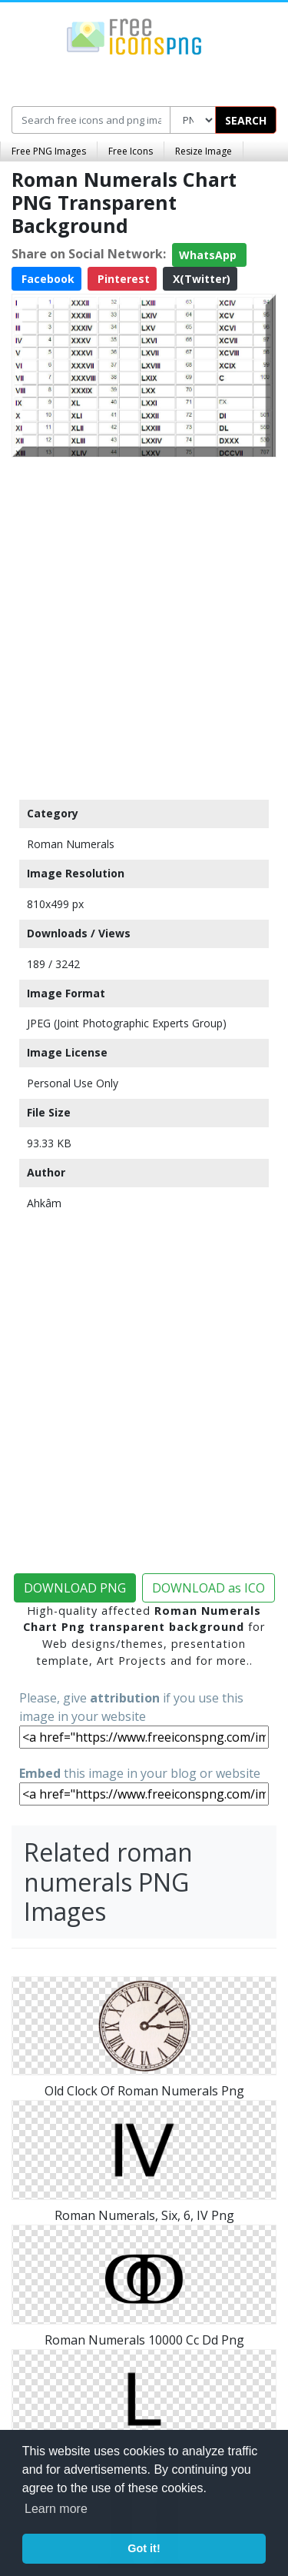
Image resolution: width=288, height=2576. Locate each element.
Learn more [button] (56, 2508)
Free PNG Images (49, 151)
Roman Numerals (70, 844)
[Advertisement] (144, 625)
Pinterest (122, 278)
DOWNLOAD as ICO (208, 1587)
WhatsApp (209, 255)
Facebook (46, 278)
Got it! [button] (143, 2548)
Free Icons (130, 151)
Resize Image (203, 151)
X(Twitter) (200, 278)
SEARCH (245, 120)
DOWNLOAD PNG (75, 1587)
